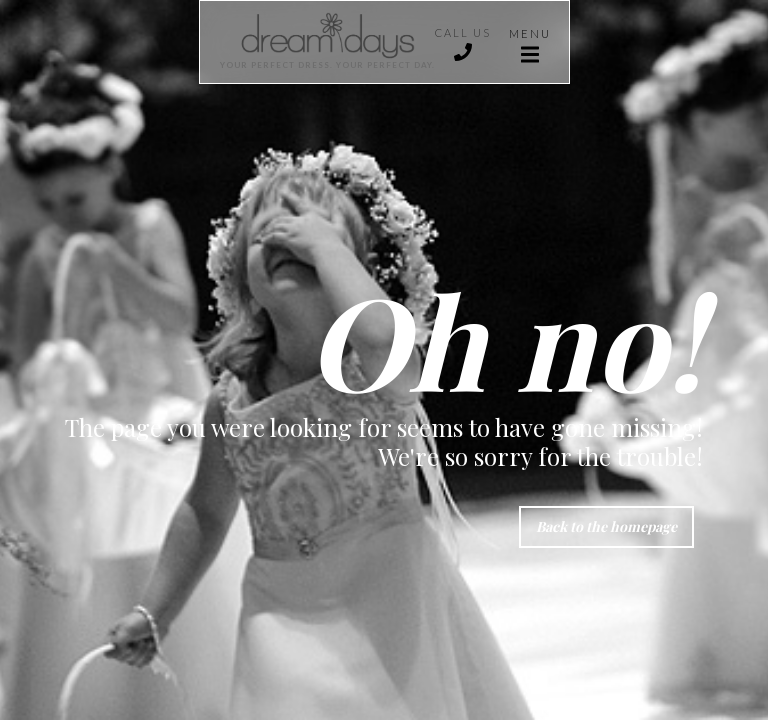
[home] (317, 42)
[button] (530, 42)
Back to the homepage (606, 526)
